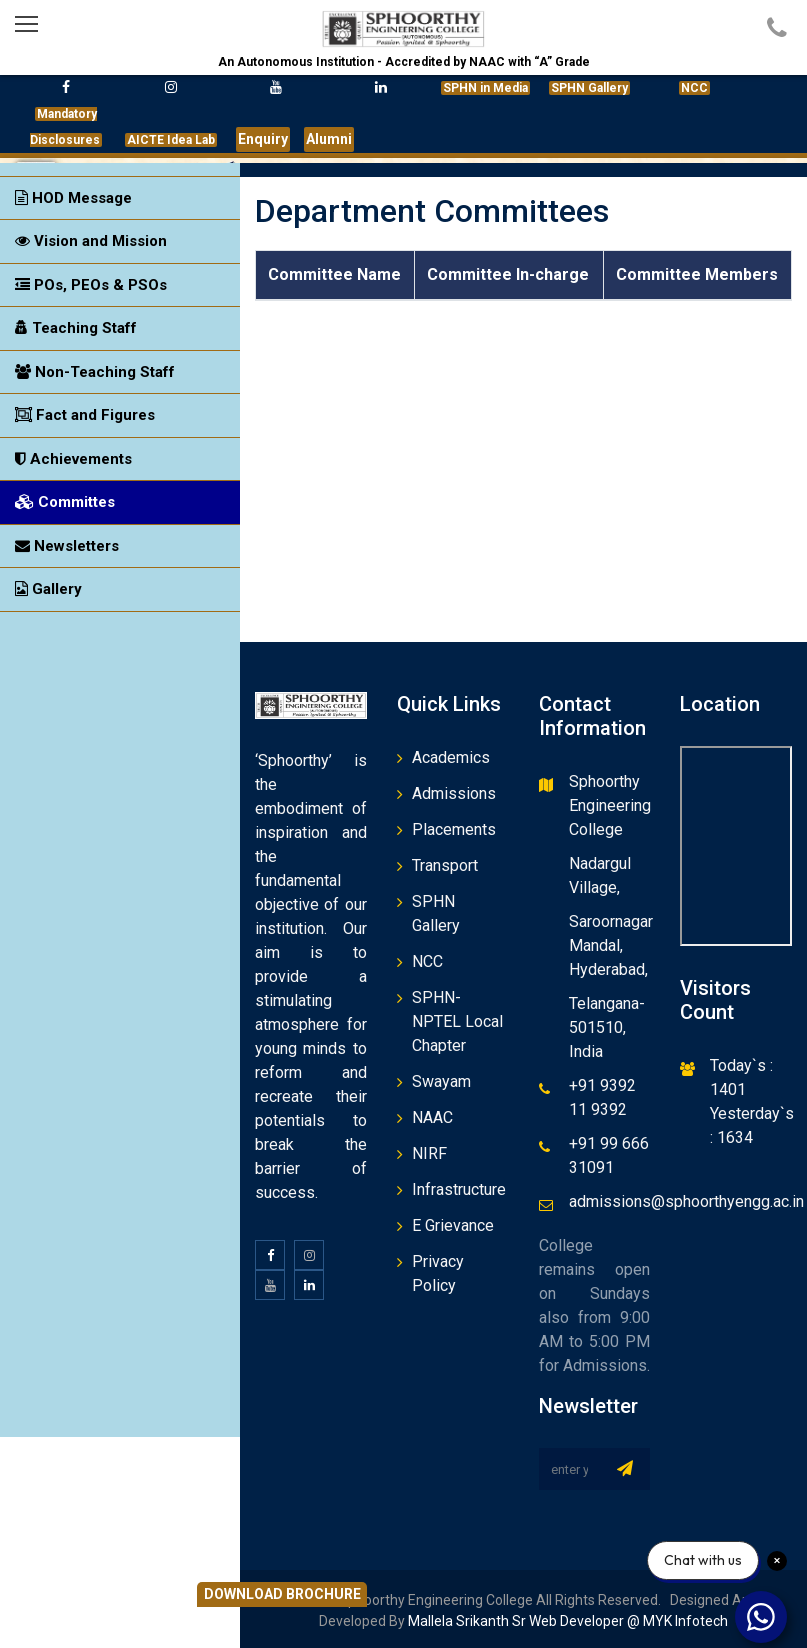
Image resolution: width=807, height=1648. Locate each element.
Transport (445, 865)
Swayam (441, 1081)
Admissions (454, 793)
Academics (451, 757)
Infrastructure (459, 1189)
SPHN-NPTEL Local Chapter (457, 1021)
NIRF (429, 1153)
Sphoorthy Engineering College (610, 805)
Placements (454, 829)
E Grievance (453, 1225)
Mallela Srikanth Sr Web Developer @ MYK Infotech (566, 1621)
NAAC (432, 1117)
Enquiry (263, 139)
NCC (427, 961)
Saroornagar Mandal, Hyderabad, (611, 945)
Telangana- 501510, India (607, 1027)
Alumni (329, 139)
